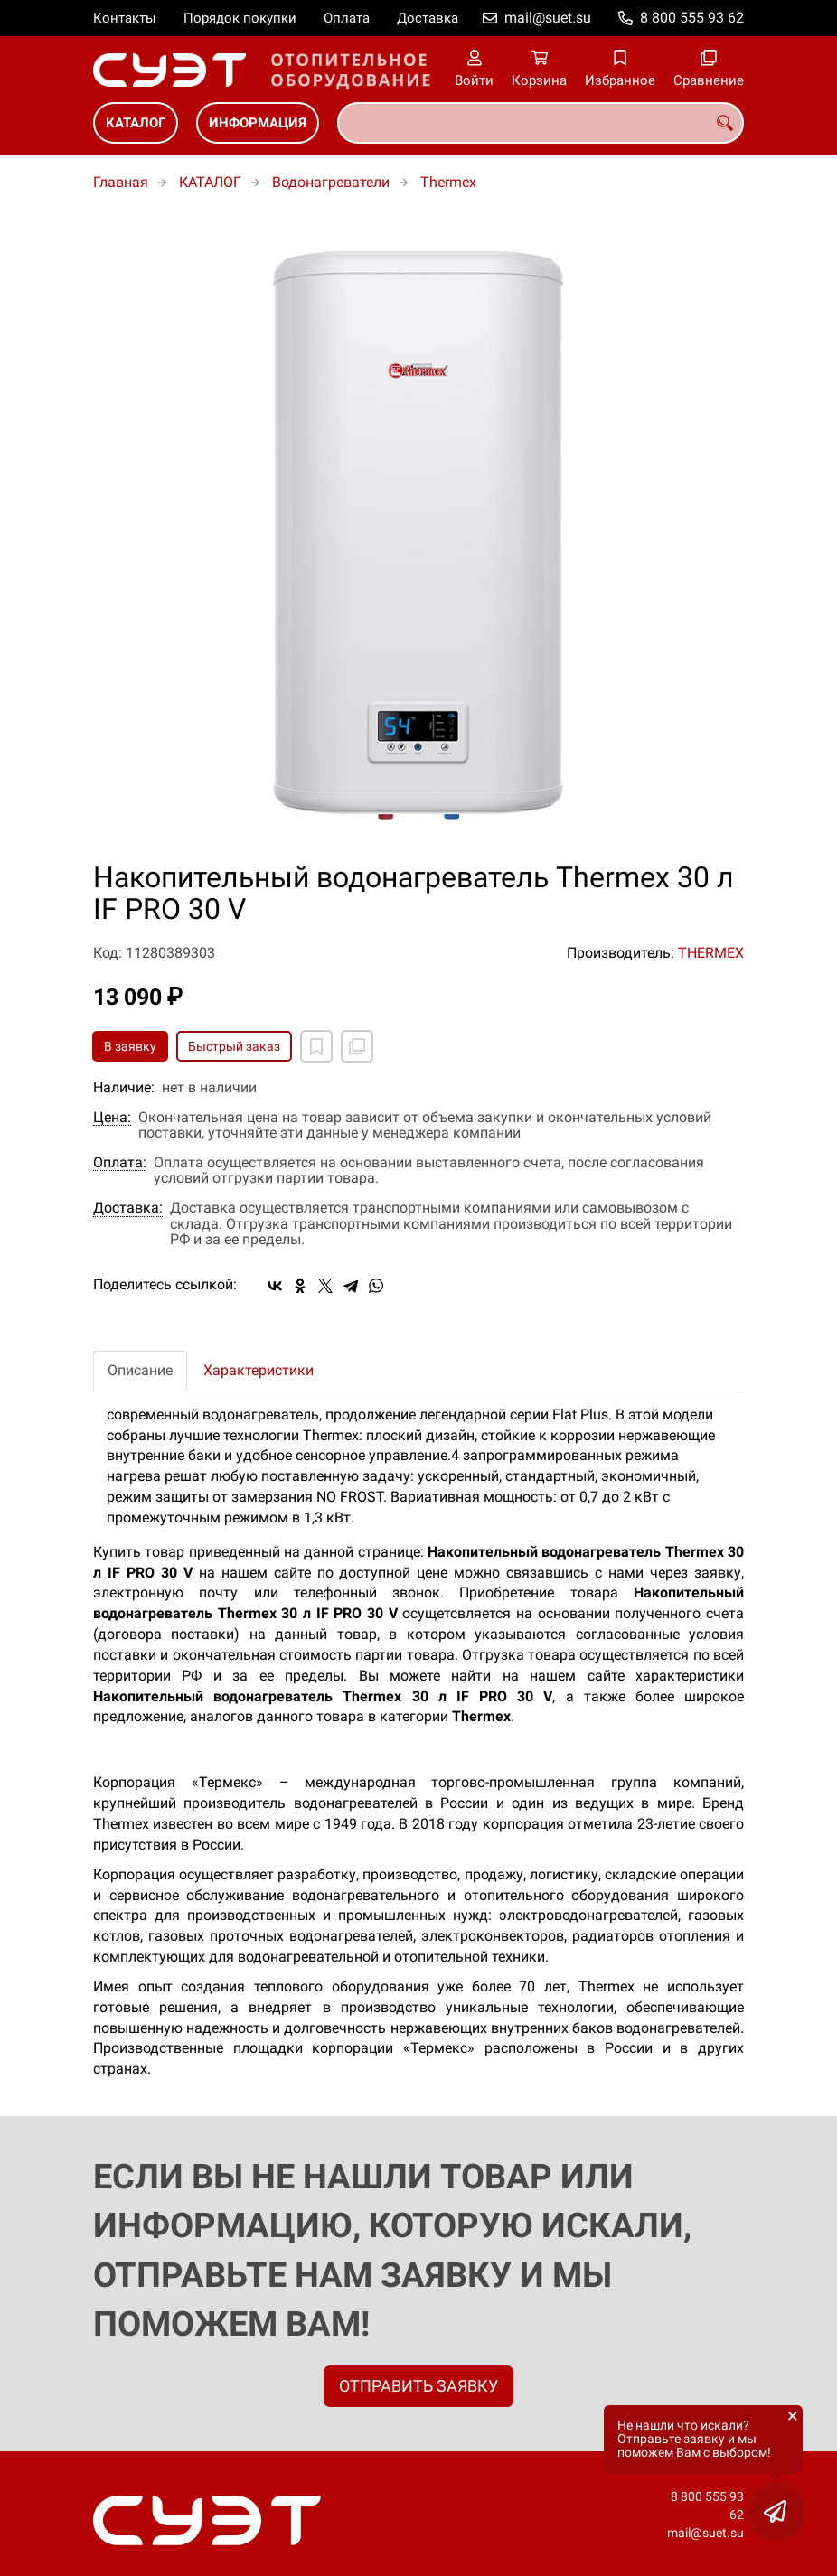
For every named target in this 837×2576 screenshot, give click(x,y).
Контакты (124, 18)
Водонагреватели (331, 182)
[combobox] (540, 123)
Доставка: (128, 1208)
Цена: (112, 1118)
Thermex (448, 182)
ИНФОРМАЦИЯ (257, 123)
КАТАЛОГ (135, 123)
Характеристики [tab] (258, 1370)
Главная (120, 182)
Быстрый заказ (234, 1046)
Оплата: (119, 1163)
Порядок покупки (239, 18)
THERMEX (711, 952)
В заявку (130, 1046)
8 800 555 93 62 (692, 17)
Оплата (347, 18)
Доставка (427, 18)
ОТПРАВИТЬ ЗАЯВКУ (418, 2385)
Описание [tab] (140, 1370)
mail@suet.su (547, 17)
